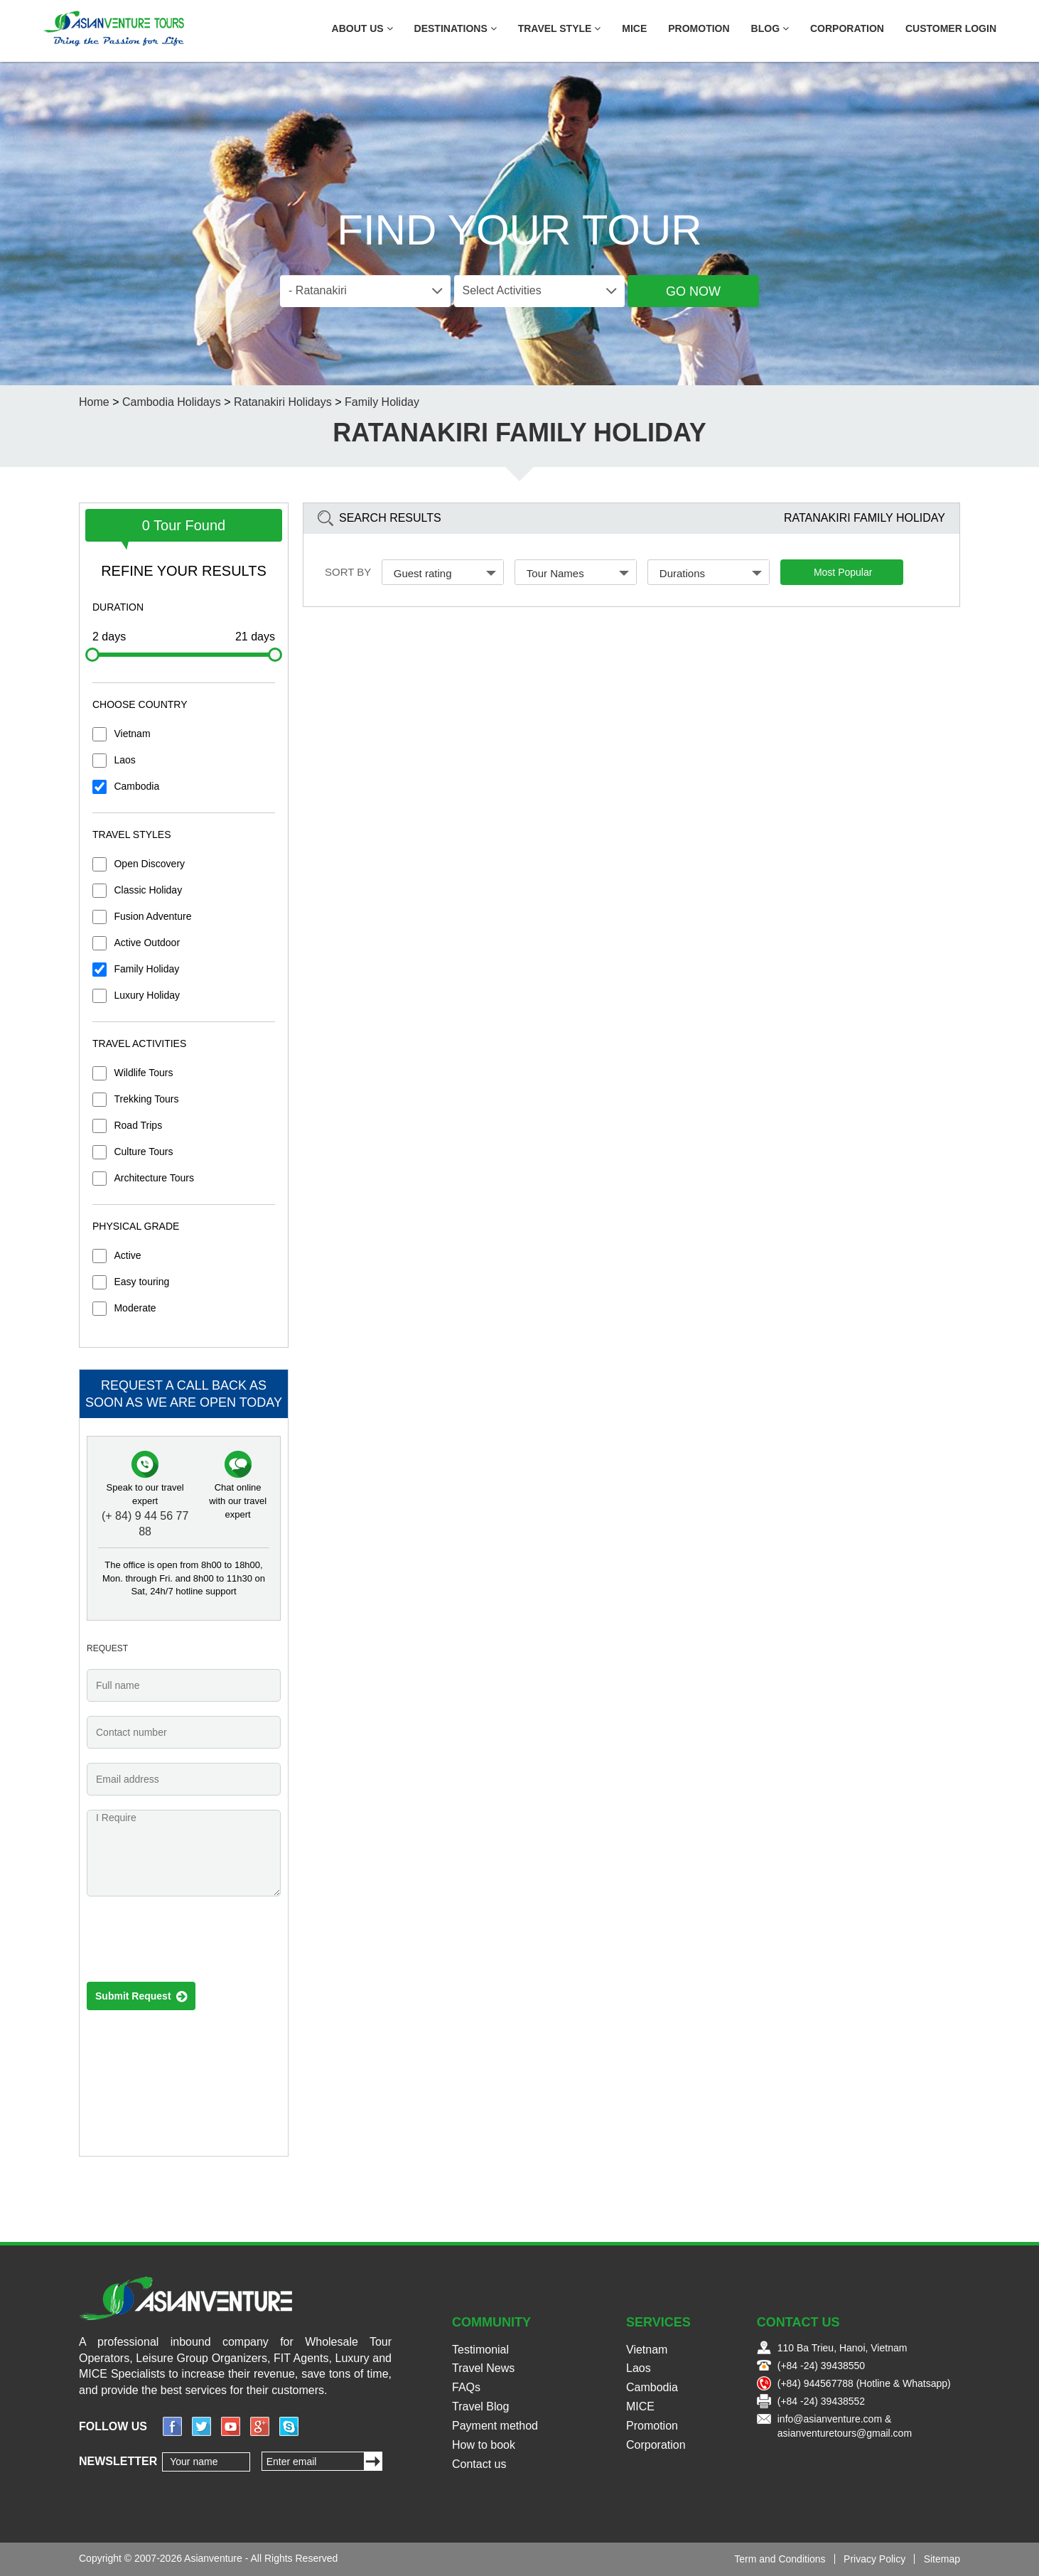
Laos (124, 760)
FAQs (466, 2387)
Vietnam (132, 733)
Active (127, 1255)
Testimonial (480, 2350)
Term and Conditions (779, 2559)
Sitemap (942, 2559)
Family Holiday (146, 969)
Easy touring (141, 1281)
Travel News (483, 2368)
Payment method (495, 2426)
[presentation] (195, 1943)
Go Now (693, 291)
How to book (483, 2445)
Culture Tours (143, 1151)
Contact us (479, 2464)
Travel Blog (480, 2406)
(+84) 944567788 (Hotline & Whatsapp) (864, 2383)
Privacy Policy (874, 2559)
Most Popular (843, 572)
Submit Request (141, 1996)
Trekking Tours (146, 1099)
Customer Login (950, 28)
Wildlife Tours (143, 1072)
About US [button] (362, 28)
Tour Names (578, 573)
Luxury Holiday (147, 995)
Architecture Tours (154, 1178)
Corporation (847, 28)
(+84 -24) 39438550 (821, 2365)
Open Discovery (149, 863)
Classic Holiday (148, 890)
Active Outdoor (147, 942)
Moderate (135, 1308)
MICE (634, 28)
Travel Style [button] (559, 28)
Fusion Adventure (152, 916)
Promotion (698, 28)
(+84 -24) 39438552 (821, 2401)
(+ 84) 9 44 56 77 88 (145, 1524)
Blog (770, 28)
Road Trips (138, 1125)
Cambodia (136, 786)
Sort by (348, 572)
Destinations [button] (455, 28)
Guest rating (445, 573)
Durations (711, 573)
